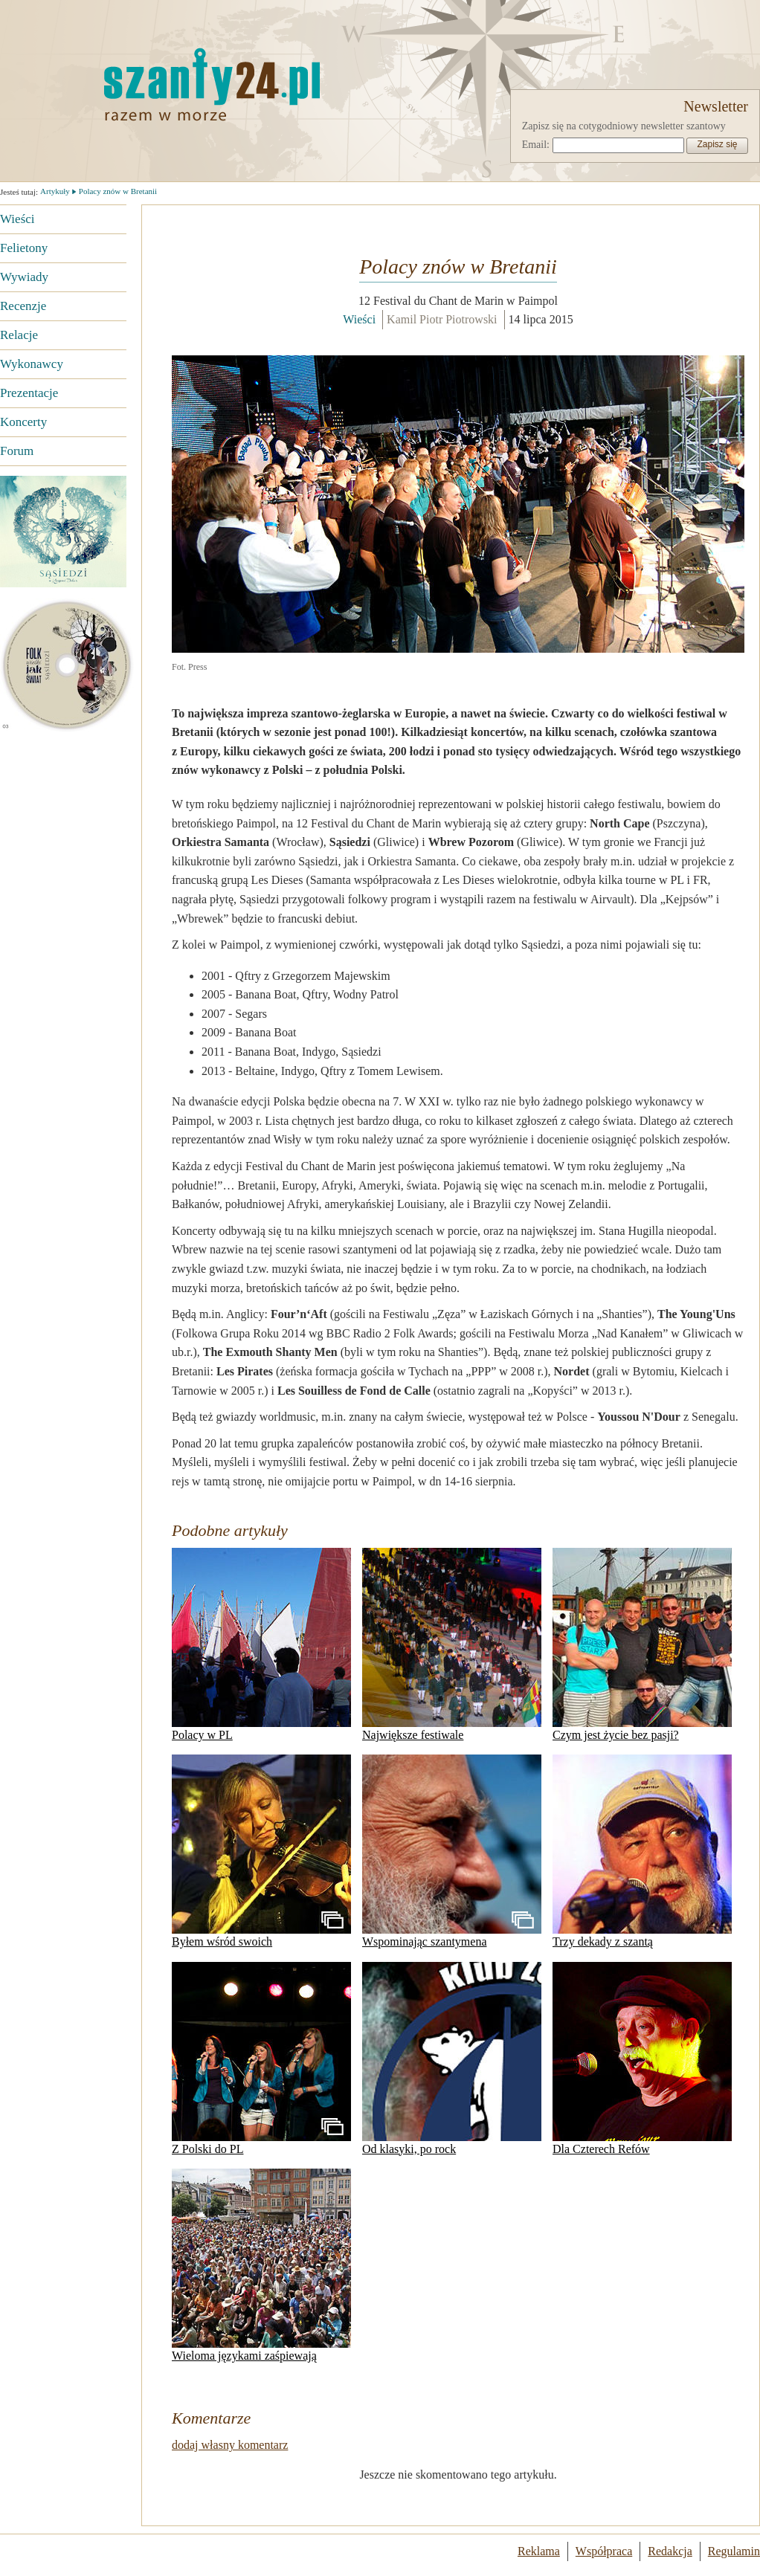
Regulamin (734, 2551)
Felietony (24, 248)
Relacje (19, 335)
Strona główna (137, 84)
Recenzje (23, 306)
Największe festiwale (451, 1644)
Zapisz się (717, 144)
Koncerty (23, 422)
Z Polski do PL (261, 2058)
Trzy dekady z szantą (642, 1851)
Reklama (539, 2551)
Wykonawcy (31, 364)
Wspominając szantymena (451, 1851)
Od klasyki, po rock (451, 2058)
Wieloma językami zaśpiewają (261, 2265)
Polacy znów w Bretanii (118, 191)
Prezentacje (29, 393)
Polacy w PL (261, 1644)
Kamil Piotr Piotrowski (442, 319)
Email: (536, 144)
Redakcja (670, 2551)
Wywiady (24, 277)
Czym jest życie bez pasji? (642, 1644)
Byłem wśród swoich (261, 1851)
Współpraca (604, 2551)
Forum (16, 451)
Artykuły (55, 191)
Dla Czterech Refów (642, 2058)
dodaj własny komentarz (230, 2444)
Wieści (17, 219)
